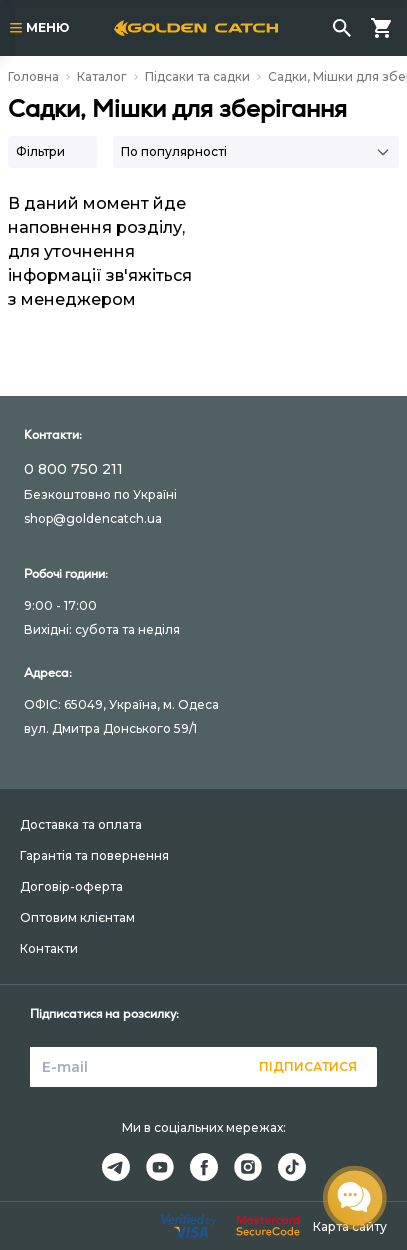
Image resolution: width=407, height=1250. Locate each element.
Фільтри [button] (40, 151)
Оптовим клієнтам (77, 917)
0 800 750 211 (73, 469)
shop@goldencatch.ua (93, 518)
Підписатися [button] (308, 1066)
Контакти (49, 948)
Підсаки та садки (197, 76)
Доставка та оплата (81, 824)
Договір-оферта (71, 886)
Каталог (102, 76)
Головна (33, 76)
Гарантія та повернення (94, 855)
